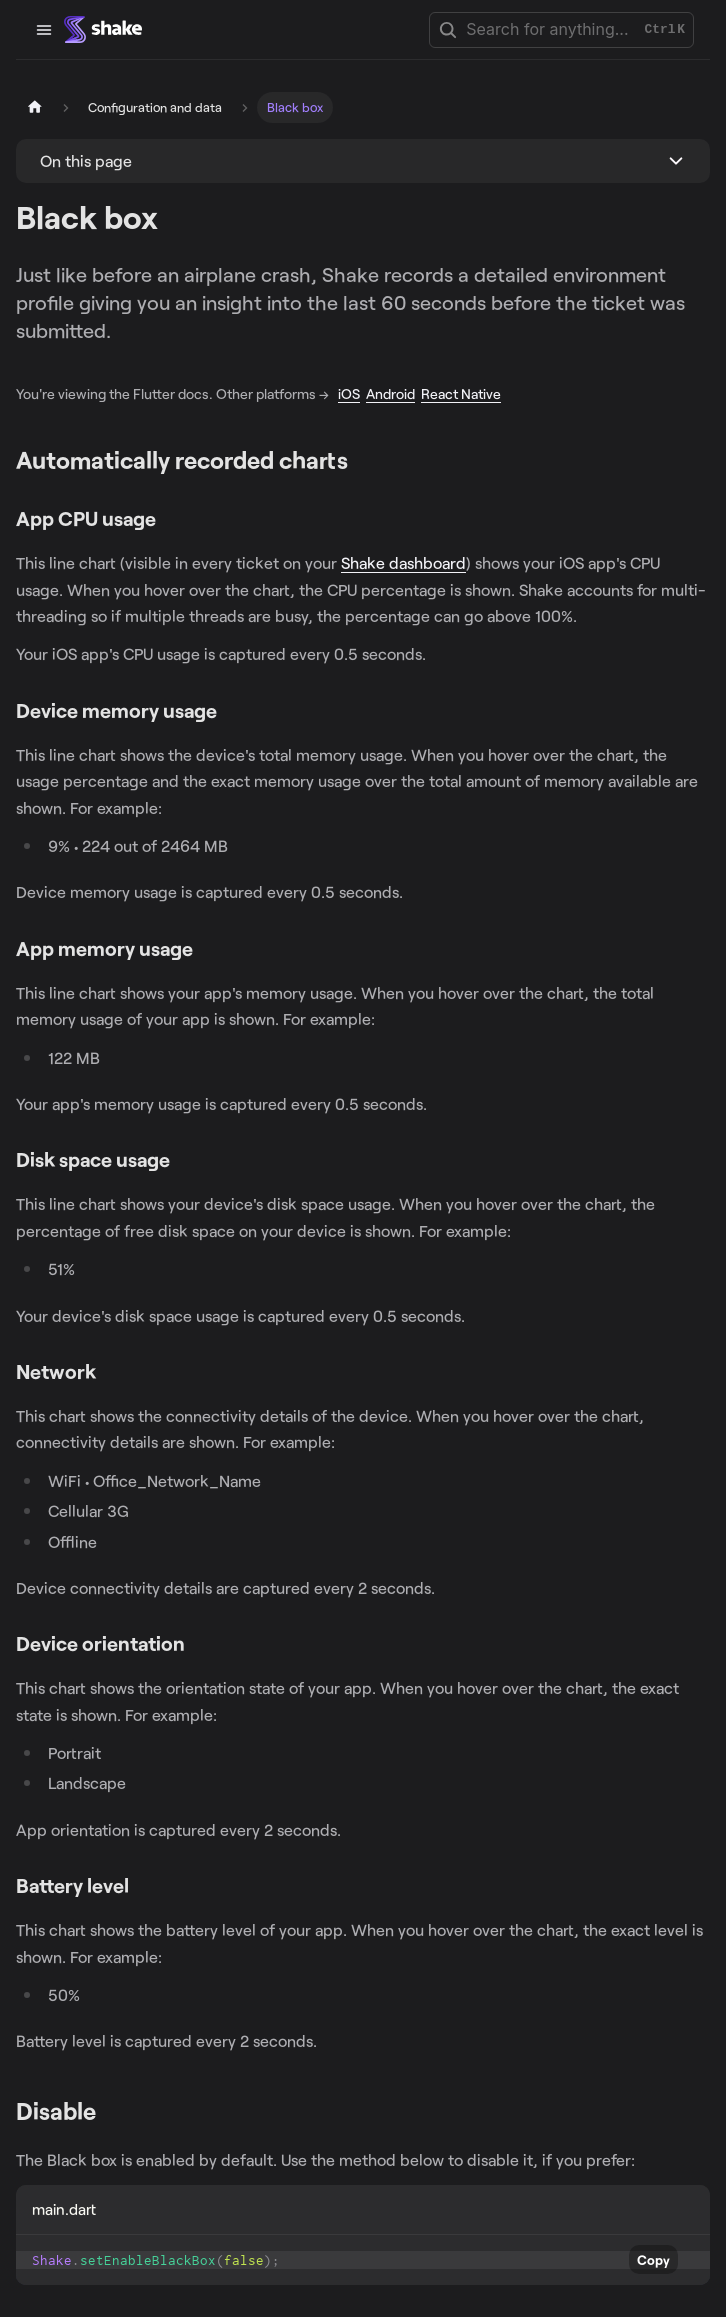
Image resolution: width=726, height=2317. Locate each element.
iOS (349, 393)
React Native (461, 393)
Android (390, 393)
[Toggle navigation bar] (44, 30)
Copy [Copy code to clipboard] (653, 2260)
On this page (86, 160)
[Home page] (35, 107)
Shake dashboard (403, 562)
